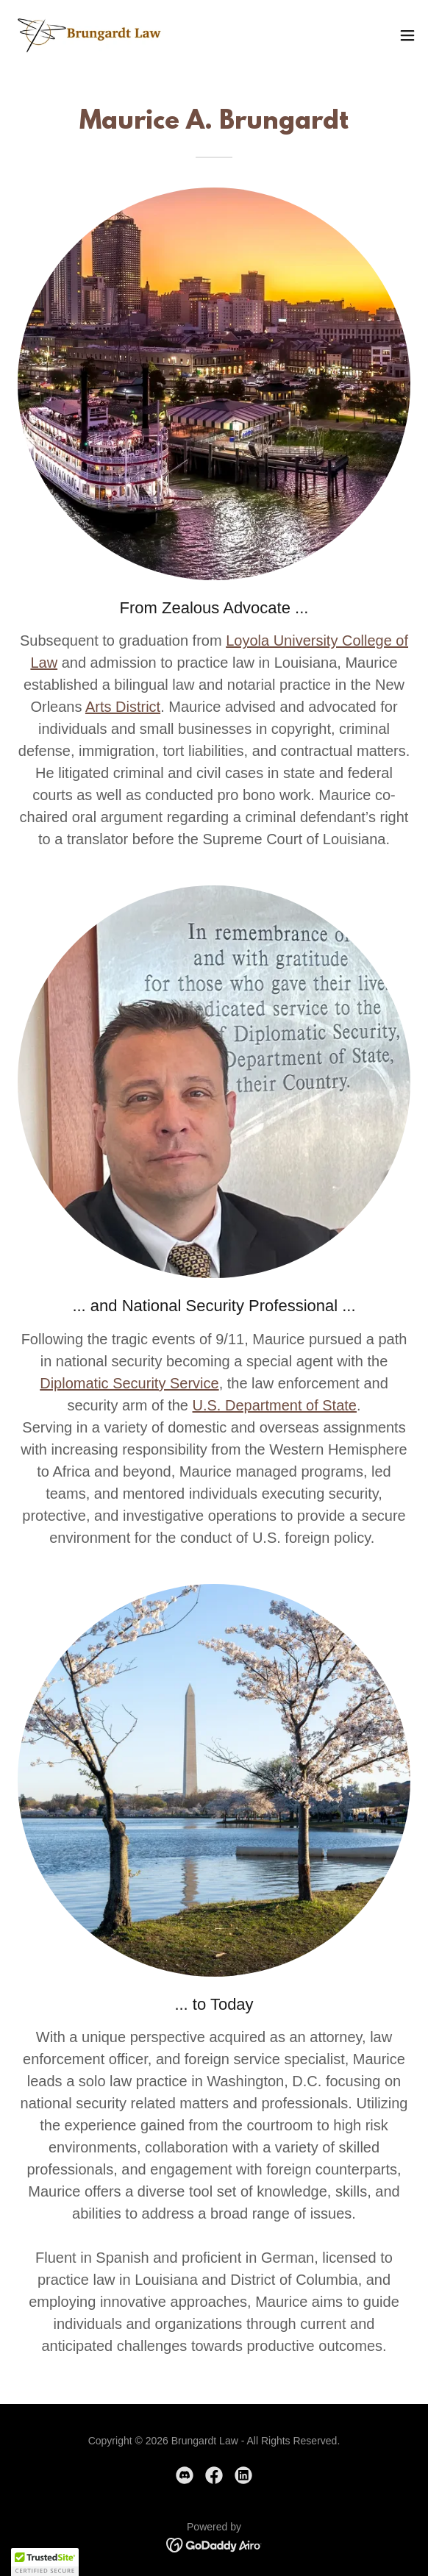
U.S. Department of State (275, 1405)
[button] (407, 35)
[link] (94, 35)
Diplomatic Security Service (129, 1383)
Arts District (122, 707)
